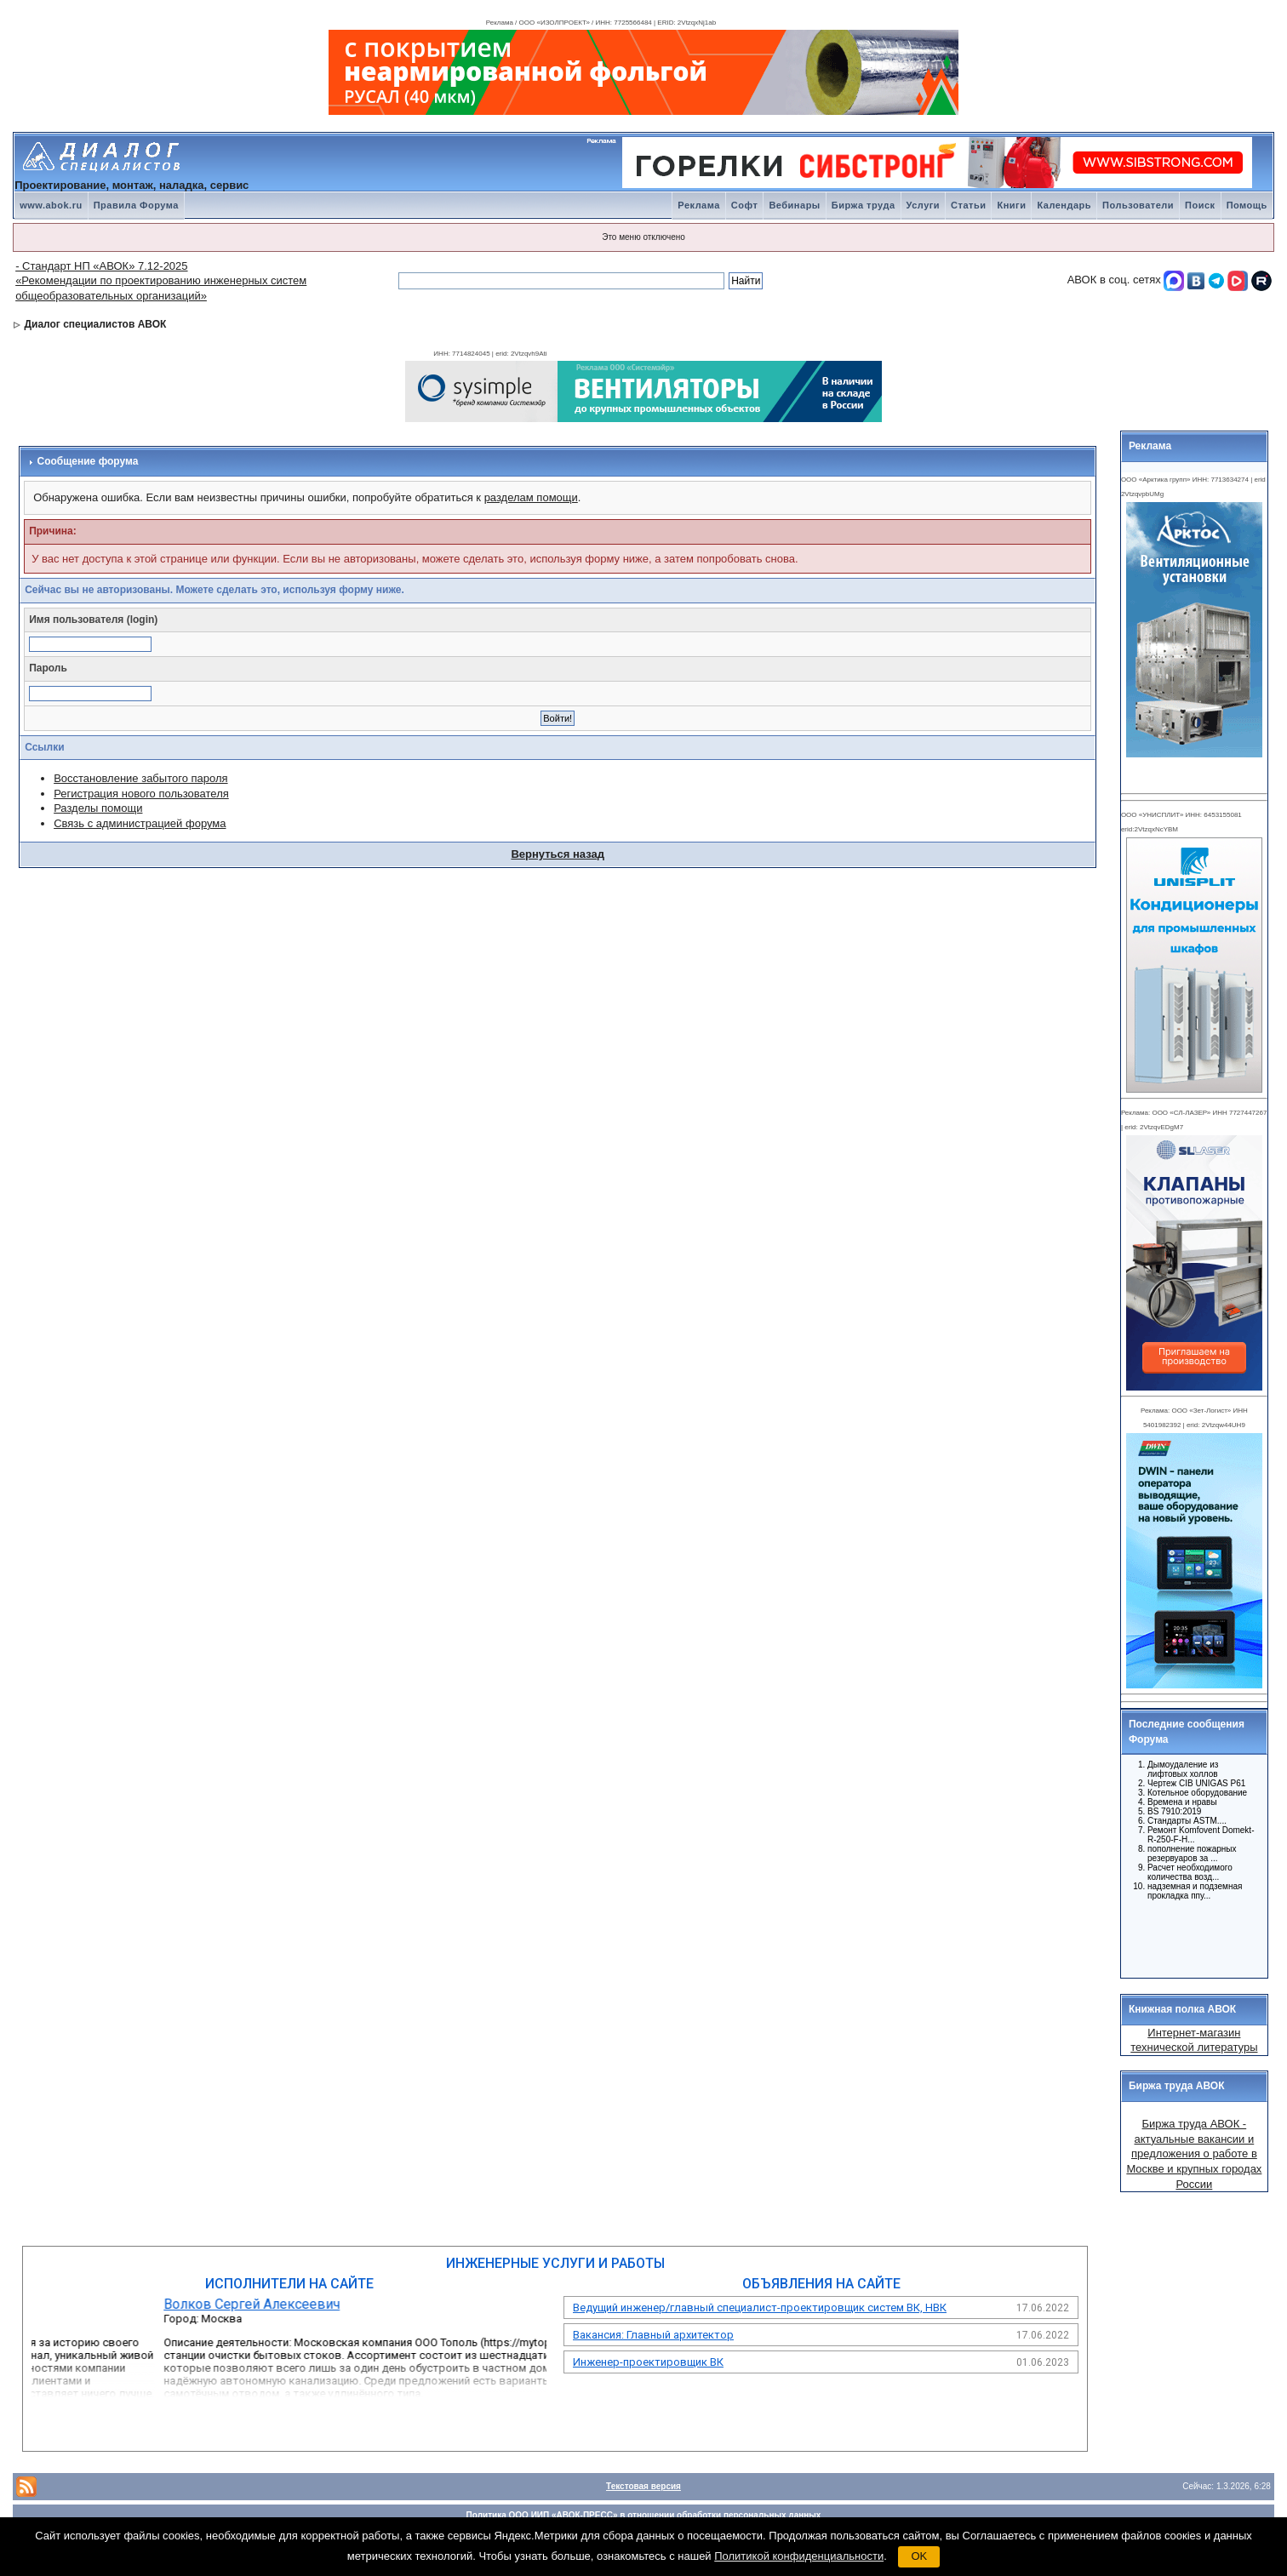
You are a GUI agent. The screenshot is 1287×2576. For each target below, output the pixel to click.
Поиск (1200, 205)
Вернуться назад (557, 854)
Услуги (924, 205)
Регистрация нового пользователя (141, 793)
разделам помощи (531, 497)
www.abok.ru (51, 205)
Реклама (699, 205)
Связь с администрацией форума (140, 823)
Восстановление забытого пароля (140, 778)
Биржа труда (863, 205)
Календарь (1064, 205)
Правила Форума (136, 205)
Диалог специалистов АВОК (95, 324)
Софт (744, 205)
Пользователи (1138, 205)
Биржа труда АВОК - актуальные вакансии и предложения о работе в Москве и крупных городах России (1193, 2153)
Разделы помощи (98, 808)
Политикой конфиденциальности (799, 2556)
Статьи (968, 205)
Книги (1011, 205)
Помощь (1247, 205)
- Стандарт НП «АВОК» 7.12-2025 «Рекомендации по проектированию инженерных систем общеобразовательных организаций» (160, 281)
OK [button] (919, 2556)
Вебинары (794, 205)
